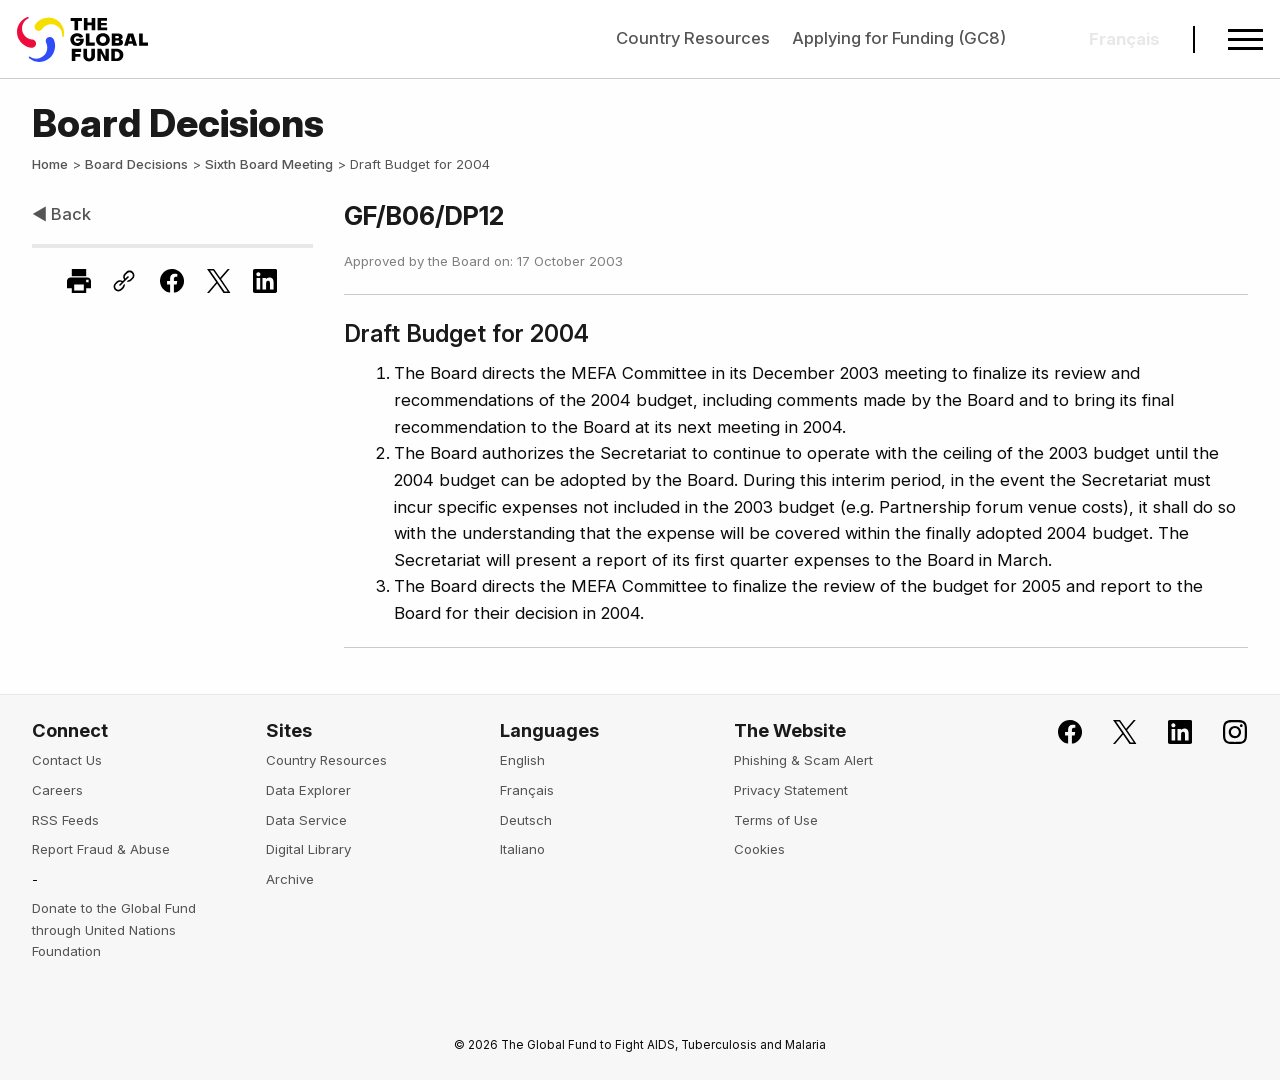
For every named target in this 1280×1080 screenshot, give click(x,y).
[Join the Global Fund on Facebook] (1058, 732)
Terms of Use (776, 820)
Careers (57, 790)
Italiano (522, 849)
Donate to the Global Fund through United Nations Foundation (114, 929)
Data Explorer (308, 790)
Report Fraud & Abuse (101, 849)
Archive (290, 879)
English (522, 760)
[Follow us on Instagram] (1223, 732)
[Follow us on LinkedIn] (1168, 732)
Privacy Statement (791, 790)
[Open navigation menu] (1245, 39)
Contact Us (67, 760)
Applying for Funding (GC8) (899, 38)
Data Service (306, 820)
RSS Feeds (65, 820)
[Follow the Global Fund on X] (1113, 732)
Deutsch (526, 820)
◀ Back (61, 214)
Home (50, 164)
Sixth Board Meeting (269, 164)
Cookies (759, 849)
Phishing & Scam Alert (803, 760)
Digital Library (308, 849)
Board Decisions (136, 164)
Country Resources (693, 38)
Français (527, 790)
